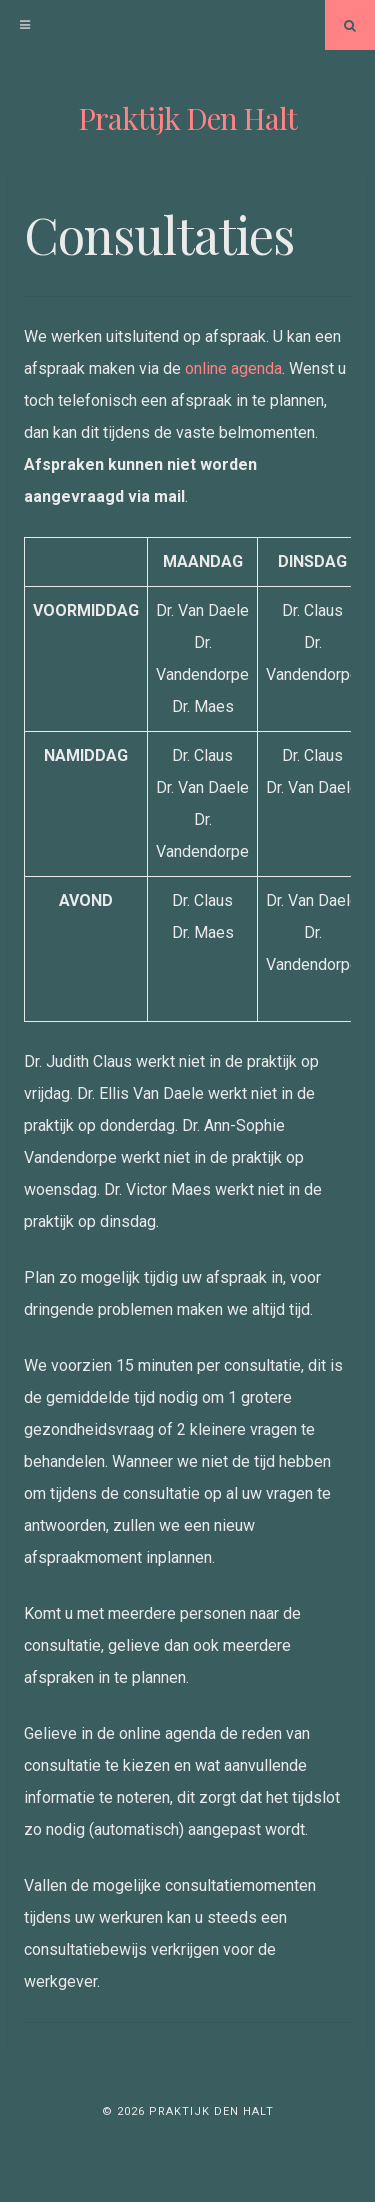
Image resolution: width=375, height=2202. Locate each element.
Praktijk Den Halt (187, 118)
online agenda (233, 368)
